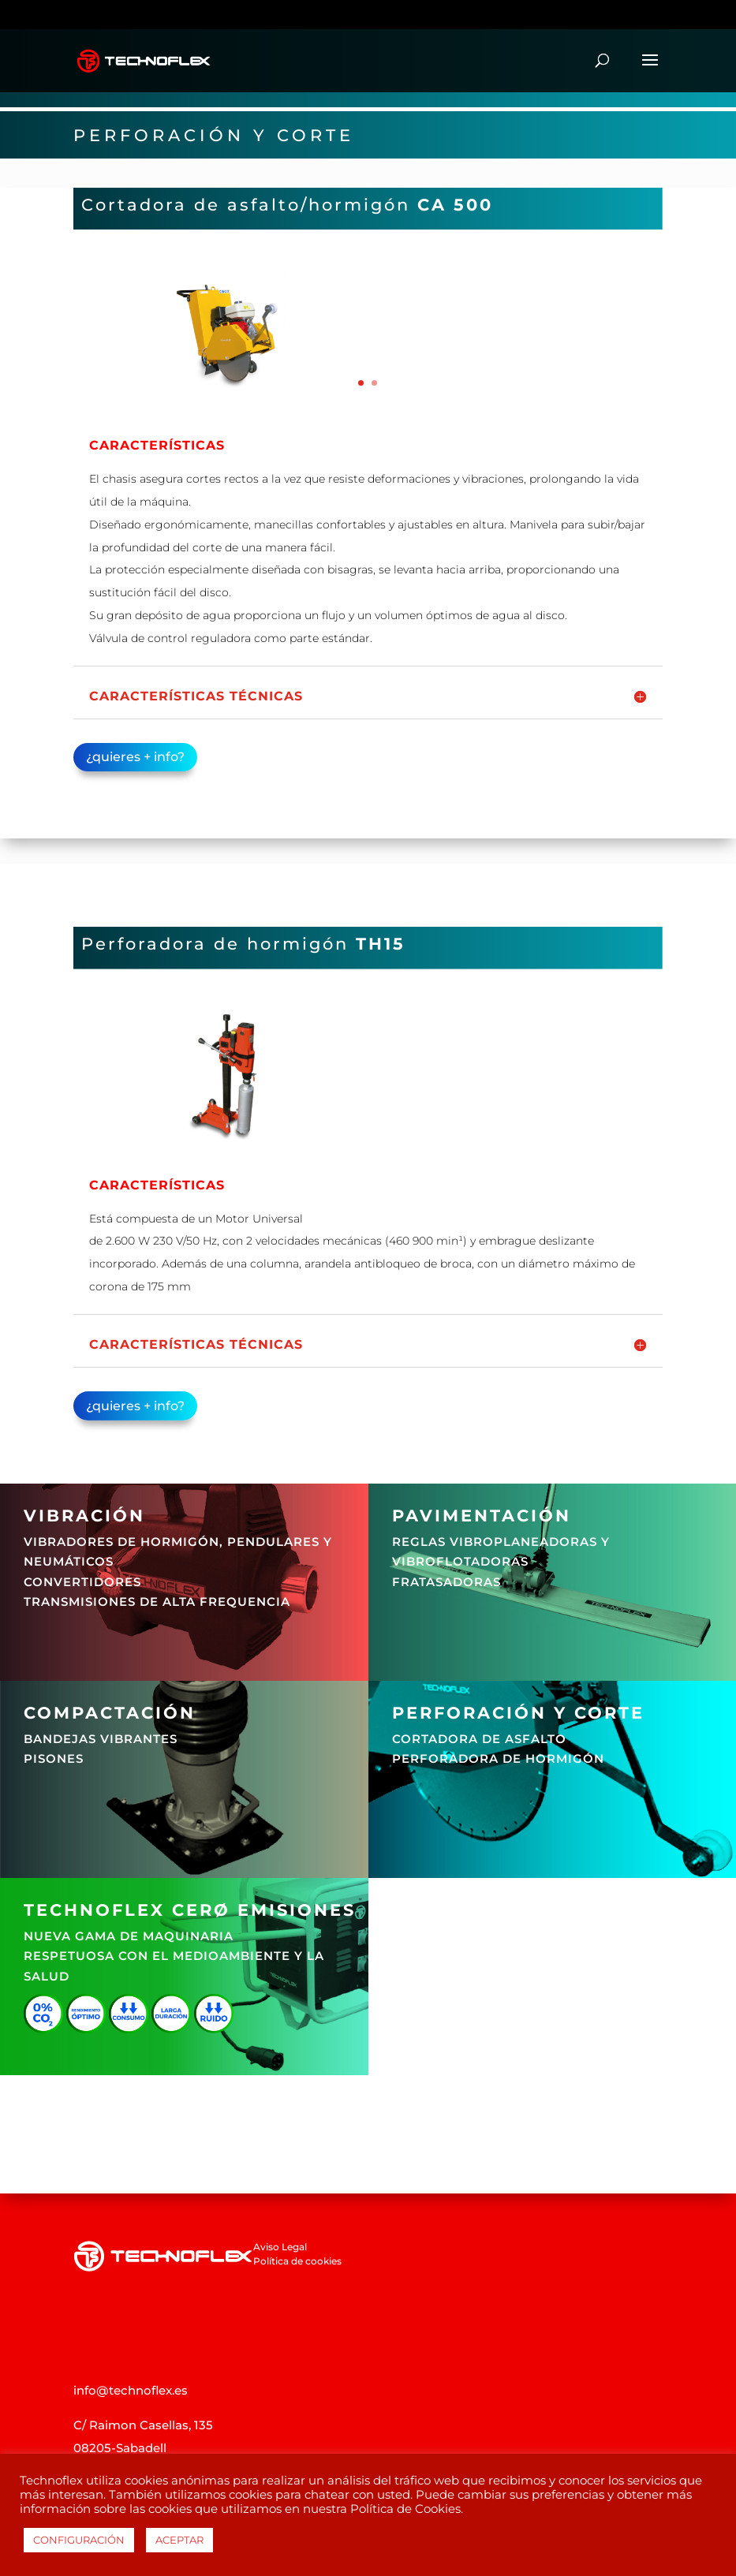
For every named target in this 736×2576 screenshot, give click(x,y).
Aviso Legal (280, 2247)
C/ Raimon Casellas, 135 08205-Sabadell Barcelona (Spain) (143, 2447)
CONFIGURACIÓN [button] (79, 2539)
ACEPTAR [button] (179, 2539)
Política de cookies (297, 2261)
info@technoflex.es (130, 2390)
